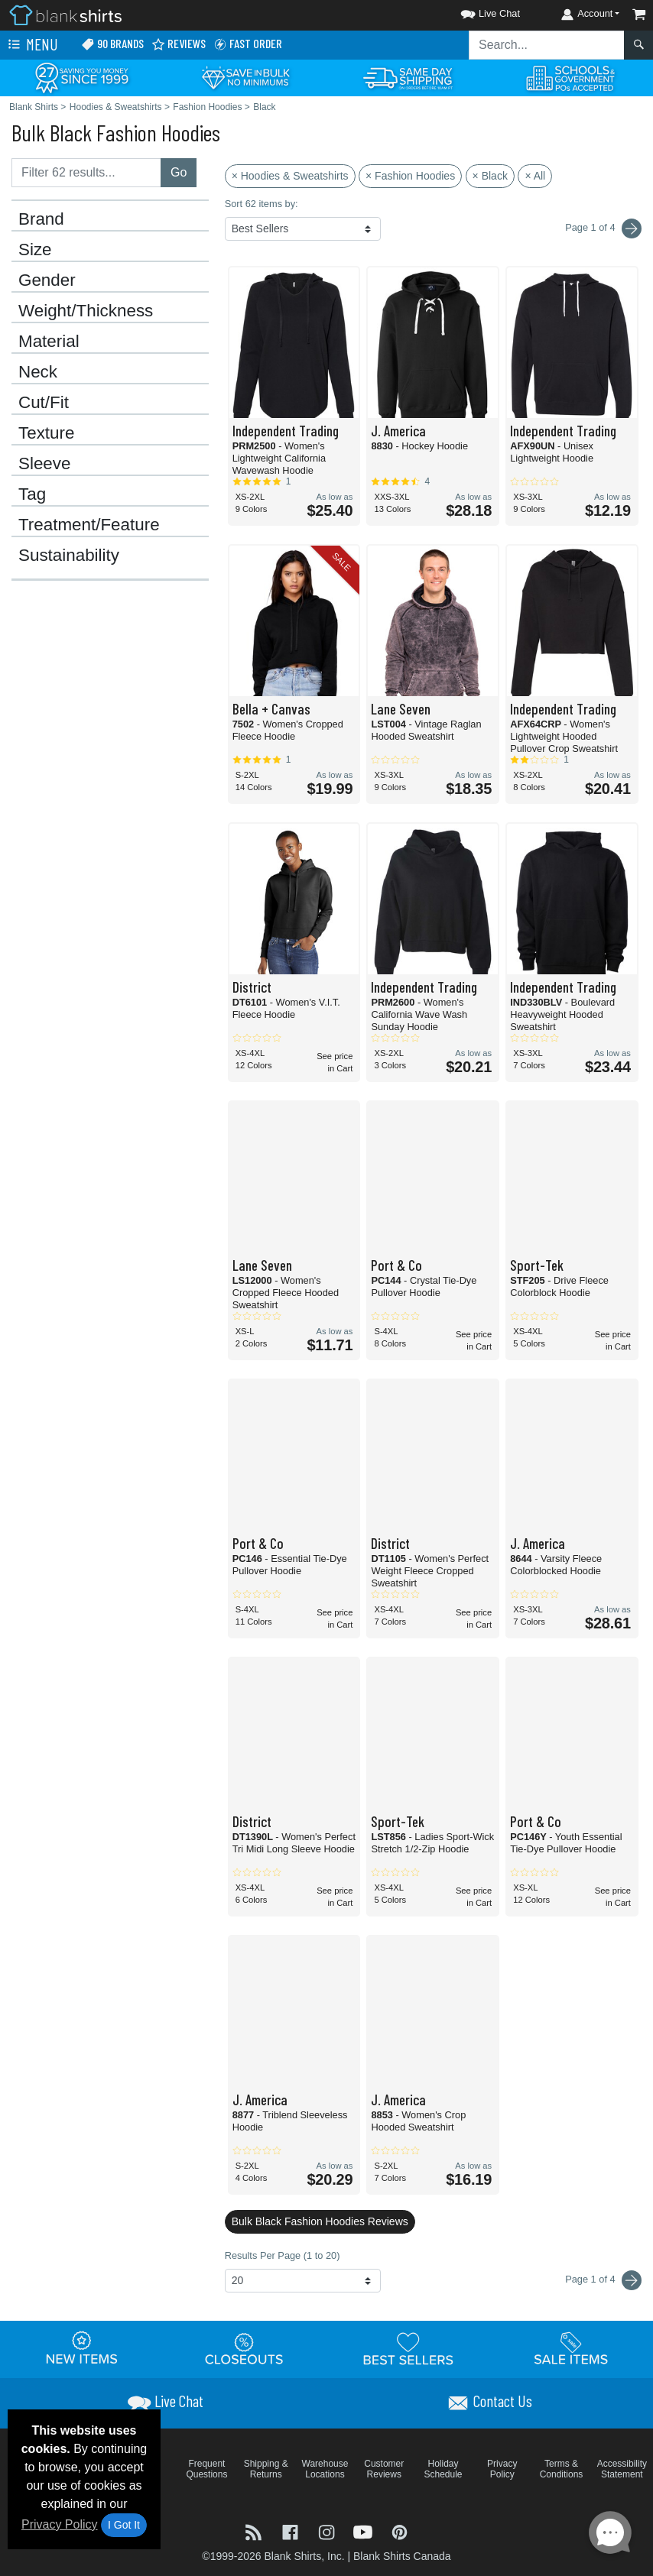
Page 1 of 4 (603, 2280)
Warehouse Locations (325, 2469)
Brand (41, 219)
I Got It (124, 2525)
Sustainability (68, 555)
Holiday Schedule (443, 2469)
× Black (490, 176)
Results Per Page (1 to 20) (282, 2255)
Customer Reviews (384, 2469)
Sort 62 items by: (261, 203)
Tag (32, 494)
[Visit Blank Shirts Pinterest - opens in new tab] (399, 2530)
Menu (31, 45)
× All (535, 176)
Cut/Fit (43, 402)
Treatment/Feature (89, 525)
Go (179, 172)
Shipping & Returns (266, 2469)
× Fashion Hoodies (410, 176)
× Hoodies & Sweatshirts (290, 176)
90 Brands (112, 44)
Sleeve (44, 463)
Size (35, 249)
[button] (476, 11)
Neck (37, 372)
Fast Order (247, 44)
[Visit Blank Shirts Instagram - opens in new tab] (328, 2530)
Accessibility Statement (622, 2469)
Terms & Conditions (561, 2469)
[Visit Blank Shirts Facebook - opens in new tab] (292, 2530)
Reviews (178, 44)
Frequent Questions (206, 2469)
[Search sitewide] (547, 45)
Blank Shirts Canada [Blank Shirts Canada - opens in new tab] (402, 2556)
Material (49, 341)
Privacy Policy (59, 2524)
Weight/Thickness (85, 311)
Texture (46, 433)
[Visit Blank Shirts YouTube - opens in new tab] (364, 2530)
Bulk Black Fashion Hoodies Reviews (320, 2221)
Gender (47, 280)
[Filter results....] (86, 172)
